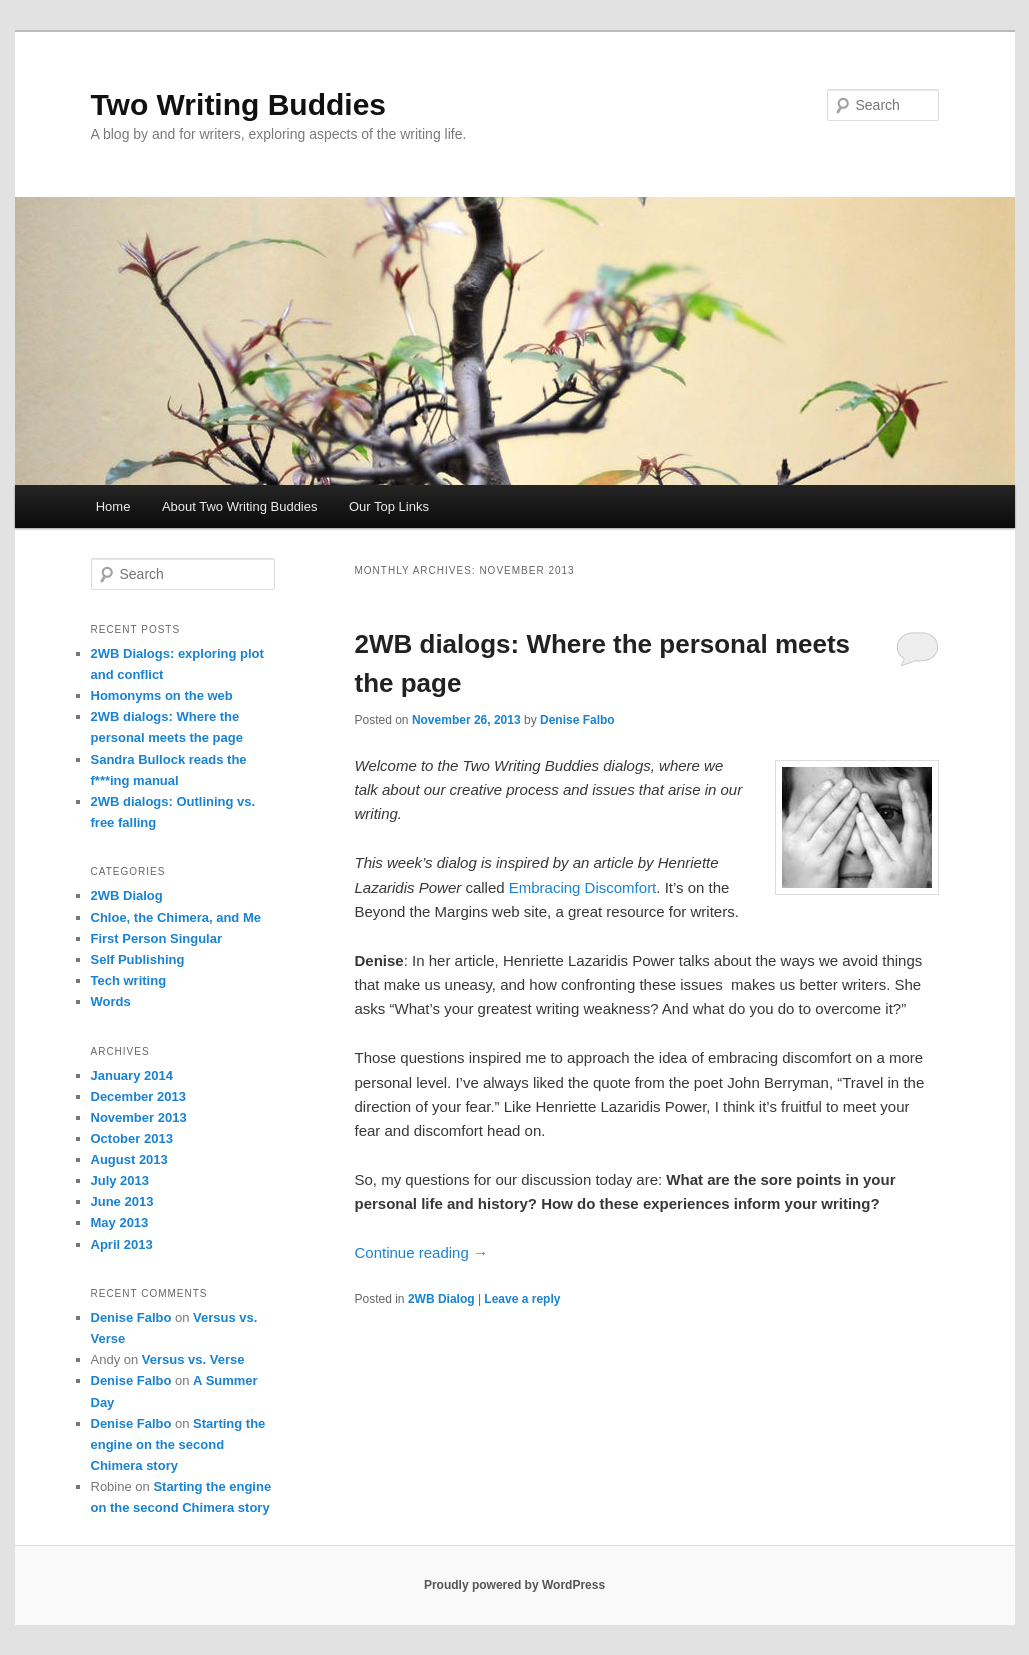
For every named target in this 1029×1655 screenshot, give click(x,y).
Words (111, 1001)
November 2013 (139, 1117)
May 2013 (120, 1222)
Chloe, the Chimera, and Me (176, 917)
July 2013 (120, 1180)
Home (113, 506)
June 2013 (122, 1201)
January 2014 (132, 1075)
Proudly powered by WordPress (514, 1585)
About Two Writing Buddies (240, 506)
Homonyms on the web (162, 695)
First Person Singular (156, 938)
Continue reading (421, 1252)
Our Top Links (389, 506)
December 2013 (138, 1096)
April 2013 (122, 1244)
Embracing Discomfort (583, 887)
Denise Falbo (577, 720)
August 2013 (129, 1159)
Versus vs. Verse (193, 1359)
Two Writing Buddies (239, 104)
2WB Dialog (441, 1299)
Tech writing (129, 980)
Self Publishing (138, 959)
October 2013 (132, 1138)
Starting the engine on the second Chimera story (178, 1444)
